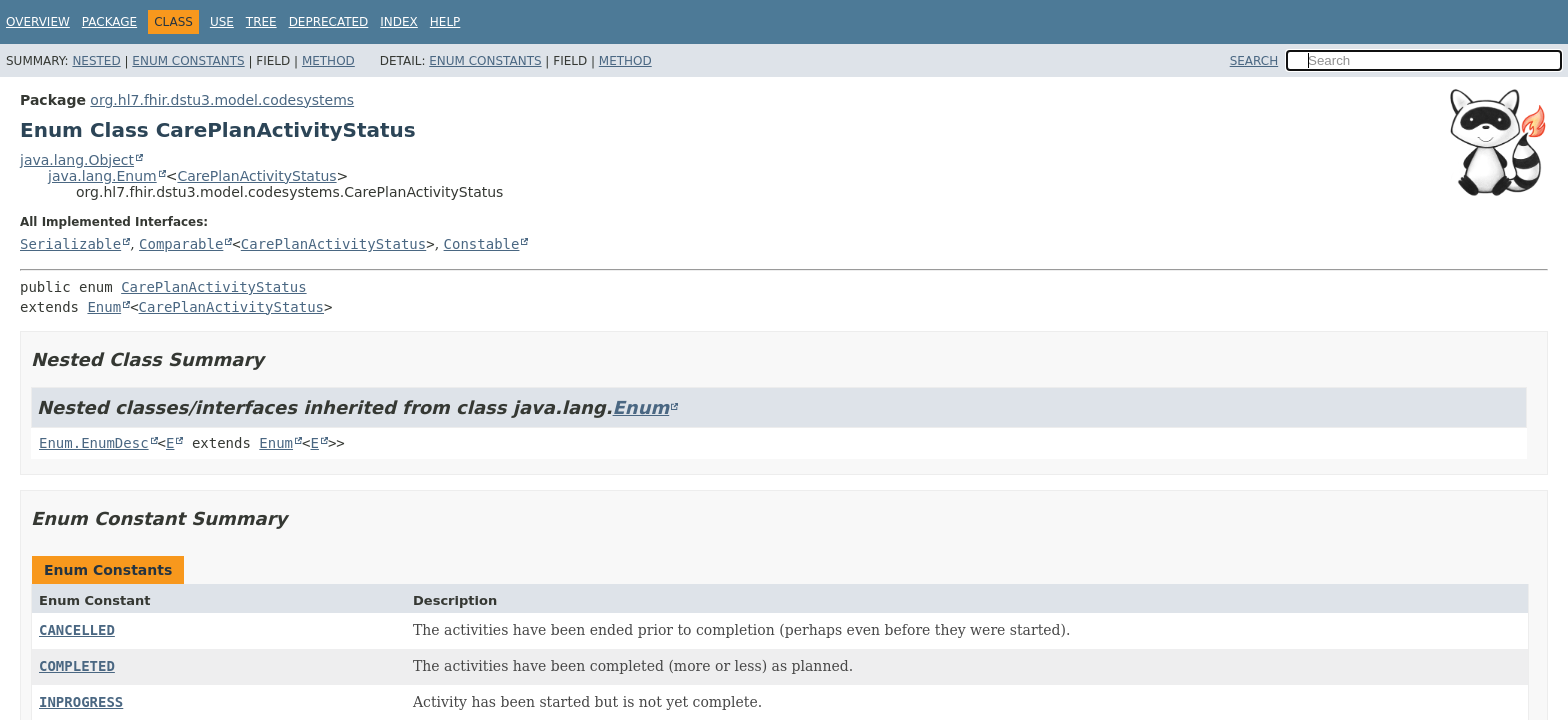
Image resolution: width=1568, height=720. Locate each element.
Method (328, 61)
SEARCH (1254, 61)
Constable (482, 244)
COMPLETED (77, 666)
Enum (104, 307)
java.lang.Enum (102, 176)
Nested (96, 61)
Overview (38, 22)
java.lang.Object (77, 160)
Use (222, 22)
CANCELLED (77, 630)
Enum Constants (188, 61)
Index (399, 22)
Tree (261, 22)
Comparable (181, 244)
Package (109, 22)
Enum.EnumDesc (94, 443)
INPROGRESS (81, 702)
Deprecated (329, 22)
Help (445, 22)
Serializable (70, 244)
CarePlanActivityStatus (256, 176)
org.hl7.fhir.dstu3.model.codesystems (222, 100)
